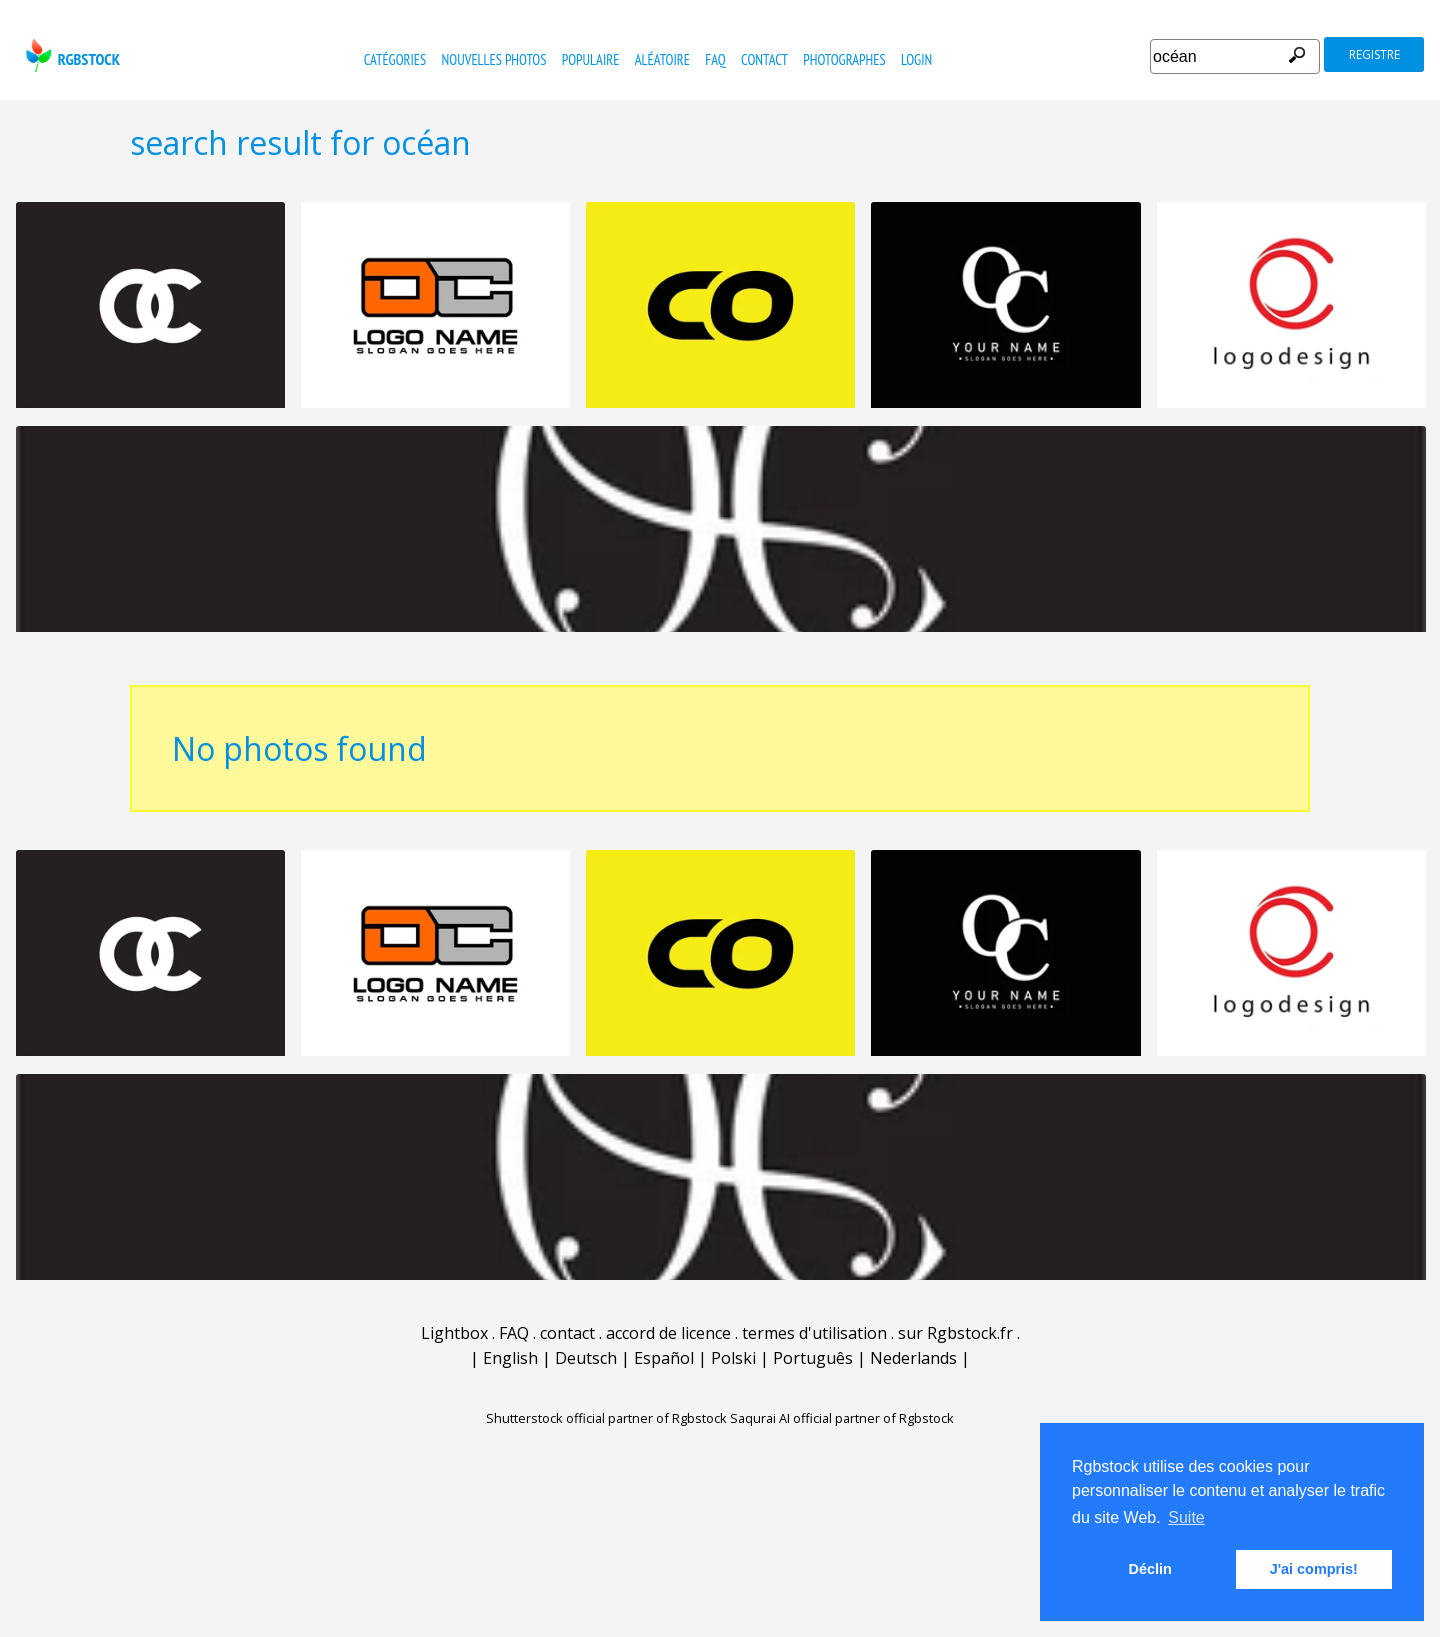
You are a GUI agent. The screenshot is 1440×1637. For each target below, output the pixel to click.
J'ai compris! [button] (1314, 1569)
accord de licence (668, 1333)
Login (916, 59)
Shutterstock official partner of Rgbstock (606, 1418)
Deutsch (586, 1358)
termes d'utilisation (814, 1333)
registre (1374, 54)
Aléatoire (662, 59)
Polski (733, 1358)
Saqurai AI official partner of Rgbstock (842, 1418)
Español (664, 1358)
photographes (844, 59)
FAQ (715, 59)
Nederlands (913, 1358)
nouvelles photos (494, 59)
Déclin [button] (1150, 1569)
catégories (395, 59)
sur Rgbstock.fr (955, 1333)
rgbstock (70, 55)
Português (813, 1358)
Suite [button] (1186, 1517)
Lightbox (454, 1333)
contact (764, 59)
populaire (591, 59)
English (510, 1358)
